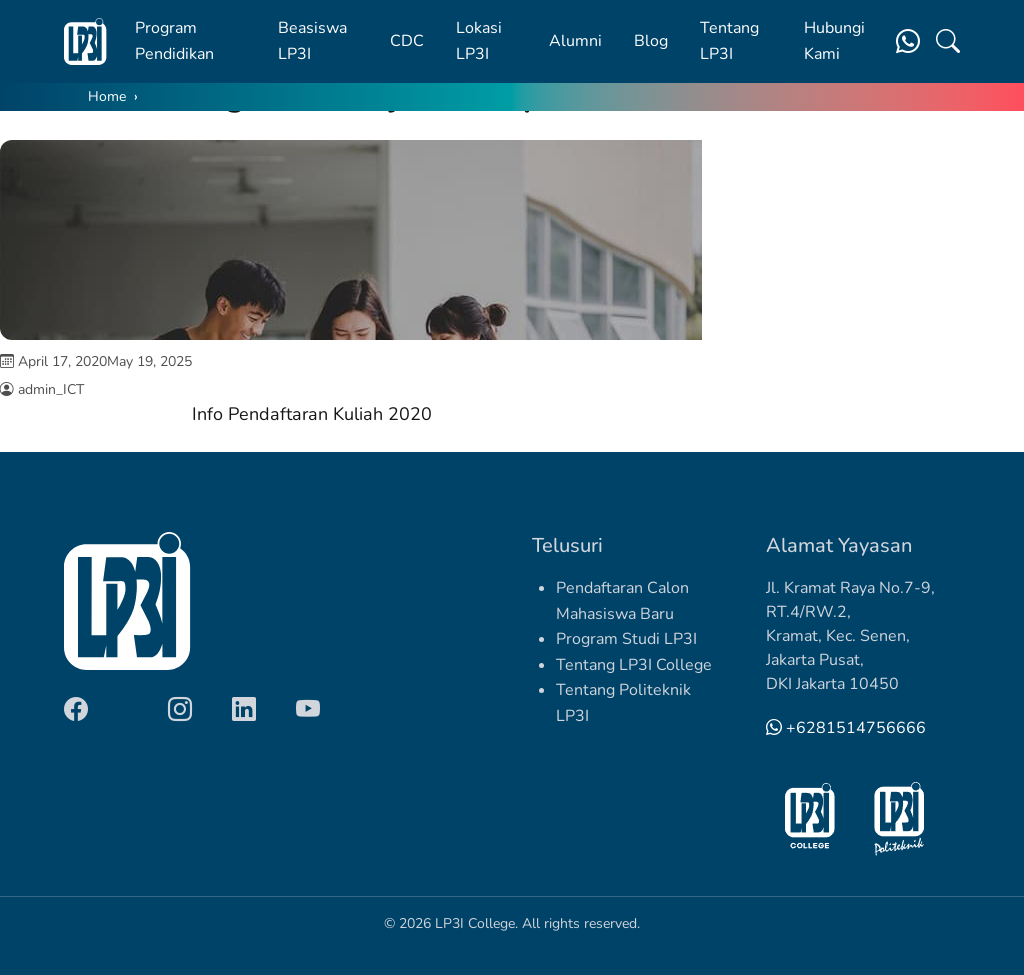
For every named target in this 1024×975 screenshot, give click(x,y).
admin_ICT (51, 389)
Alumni (575, 41)
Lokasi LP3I (479, 41)
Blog (651, 41)
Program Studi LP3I (626, 639)
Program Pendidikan (174, 41)
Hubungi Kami (834, 41)
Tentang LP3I (729, 41)
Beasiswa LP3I (312, 41)
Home (107, 96)
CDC (407, 41)
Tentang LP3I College (634, 665)
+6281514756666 (846, 728)
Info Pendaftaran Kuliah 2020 (312, 414)
